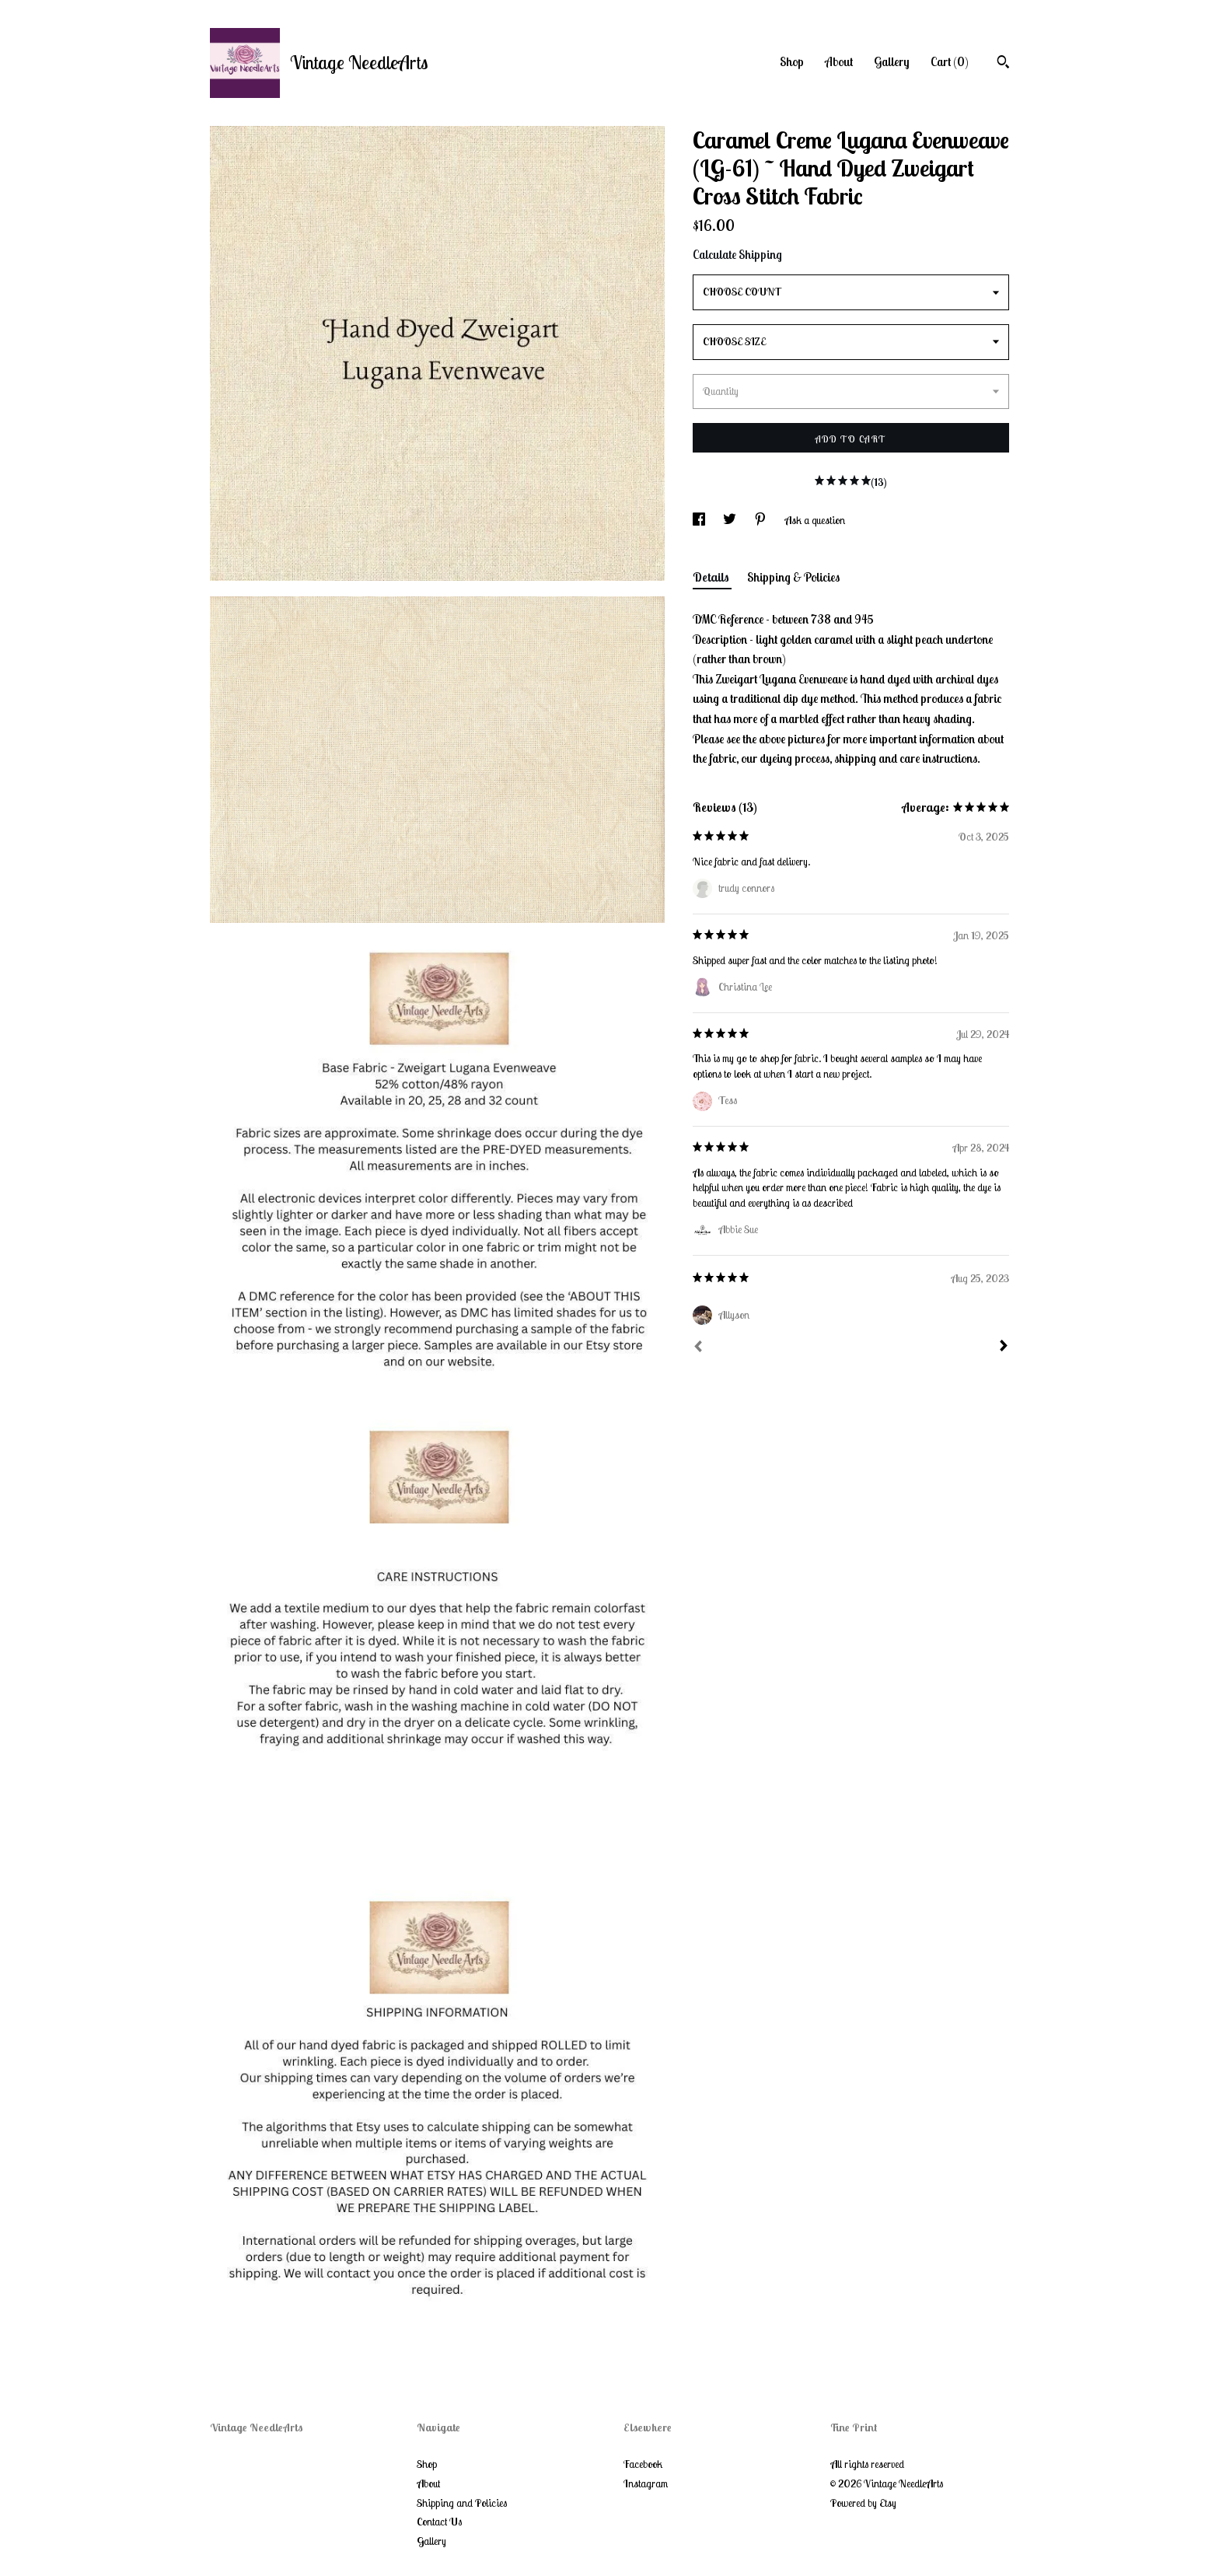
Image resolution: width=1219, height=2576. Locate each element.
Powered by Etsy (863, 2503)
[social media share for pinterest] (761, 520)
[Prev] (698, 1348)
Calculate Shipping (737, 254)
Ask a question (814, 520)
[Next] (1003, 1347)
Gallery (892, 61)
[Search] (1003, 63)
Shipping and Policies (462, 2503)
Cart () (950, 61)
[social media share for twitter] (731, 520)
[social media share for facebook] (700, 520)
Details (712, 577)
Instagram (645, 2483)
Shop (792, 61)
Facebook (642, 2464)
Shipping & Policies (793, 577)
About (839, 61)
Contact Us (439, 2522)
